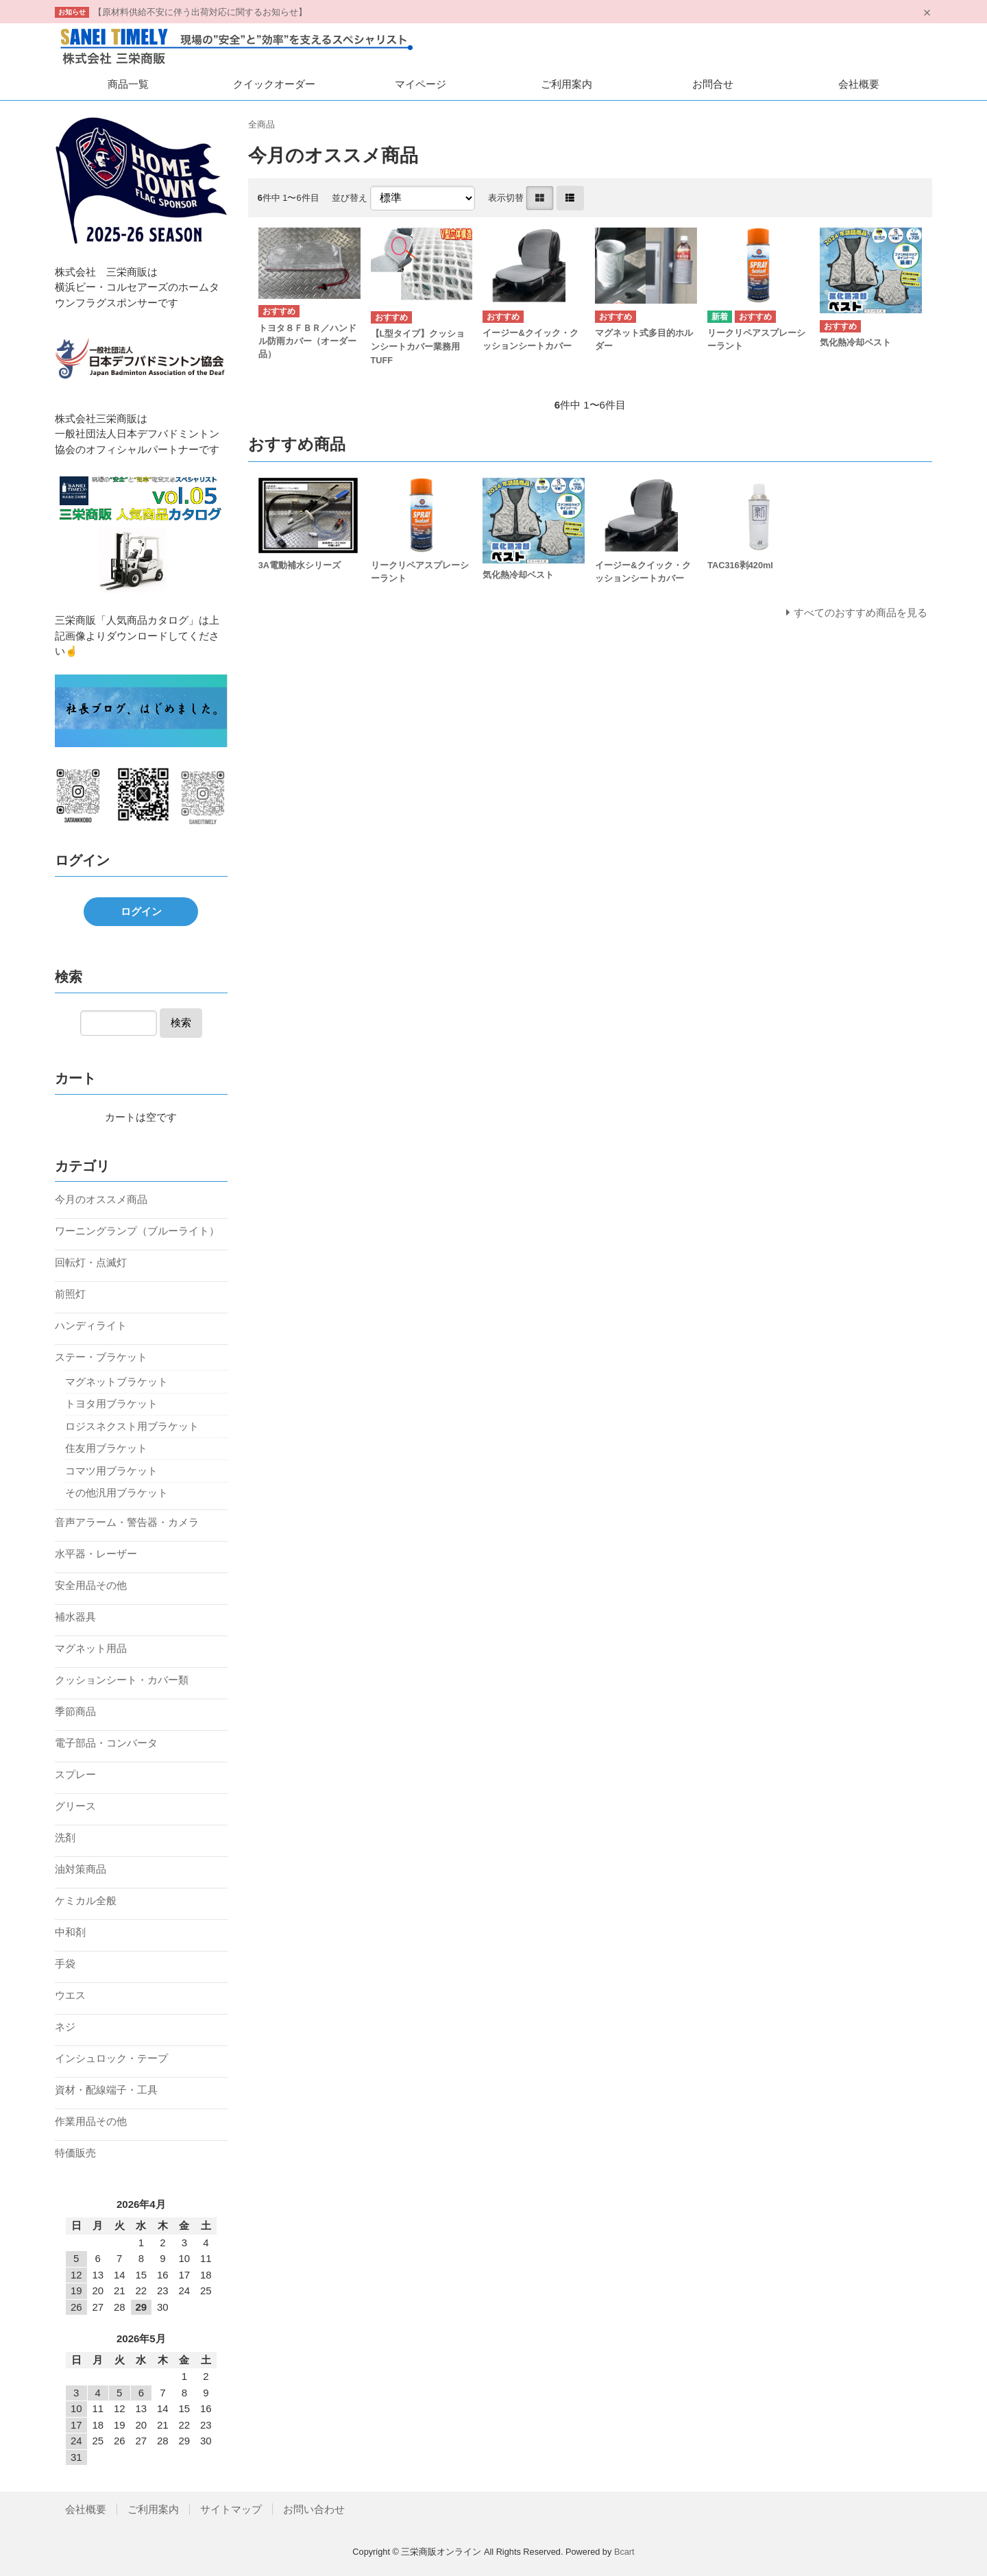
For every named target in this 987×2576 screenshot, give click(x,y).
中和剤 (70, 1932)
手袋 (65, 1963)
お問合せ (712, 84)
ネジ (65, 2026)
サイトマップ (231, 2509)
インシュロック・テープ (111, 2058)
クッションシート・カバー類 (121, 1680)
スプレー (75, 1774)
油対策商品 (80, 1869)
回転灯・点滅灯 (91, 1262)
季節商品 (75, 1711)
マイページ (420, 84)
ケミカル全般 (86, 1900)
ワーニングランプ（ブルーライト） (137, 1231)
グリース (75, 1806)
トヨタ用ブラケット (111, 1403)
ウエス (70, 1995)
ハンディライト (91, 1325)
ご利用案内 (566, 84)
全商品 (261, 124)
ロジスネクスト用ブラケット (132, 1426)
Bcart (624, 2552)
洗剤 (65, 1837)
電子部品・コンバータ (106, 1743)
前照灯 (70, 1294)
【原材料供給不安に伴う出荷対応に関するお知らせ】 (200, 12)
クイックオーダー (274, 84)
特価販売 (75, 2153)
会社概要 (858, 84)
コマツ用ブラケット (111, 1471)
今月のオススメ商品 (101, 1199)
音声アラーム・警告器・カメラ (127, 1522)
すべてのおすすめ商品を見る (860, 612)
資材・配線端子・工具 (106, 2089)
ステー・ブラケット (101, 1357)
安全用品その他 (91, 1585)
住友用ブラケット (106, 1448)
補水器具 (75, 1617)
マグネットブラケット (116, 1381)
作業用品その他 (91, 2121)
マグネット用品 (91, 1648)
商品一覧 (128, 84)
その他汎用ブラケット (116, 1492)
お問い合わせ (314, 2509)
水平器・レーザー (96, 1553)
